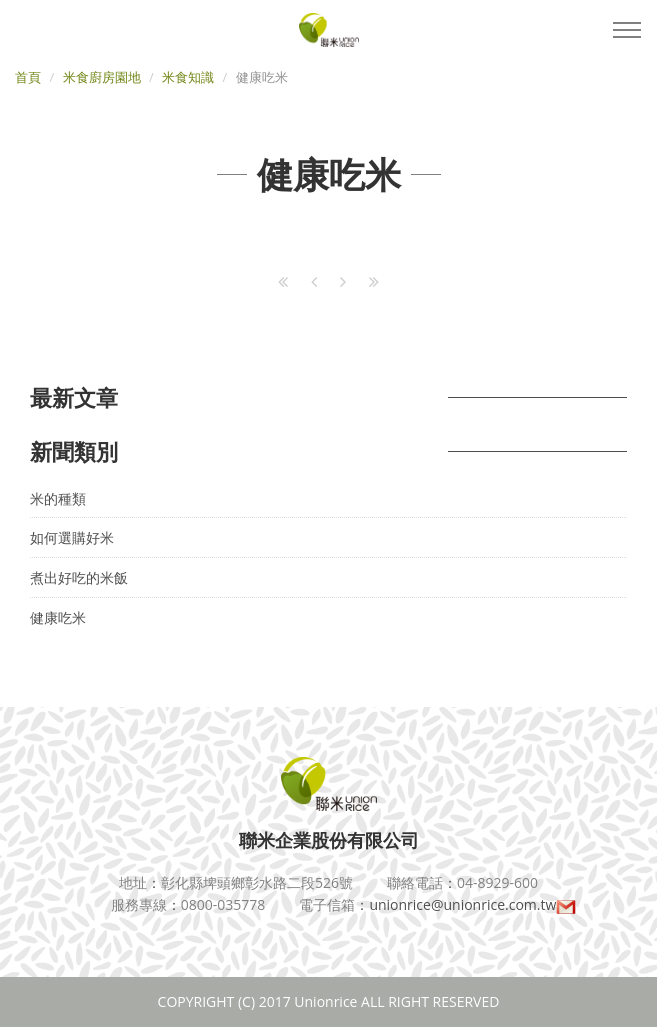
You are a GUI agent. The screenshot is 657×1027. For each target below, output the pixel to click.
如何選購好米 (72, 537)
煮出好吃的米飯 (79, 577)
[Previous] (314, 281)
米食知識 (188, 77)
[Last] (374, 281)
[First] (283, 281)
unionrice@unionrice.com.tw (472, 904)
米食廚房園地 (102, 77)
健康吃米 (58, 617)
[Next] (343, 281)
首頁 (28, 77)
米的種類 (58, 498)
